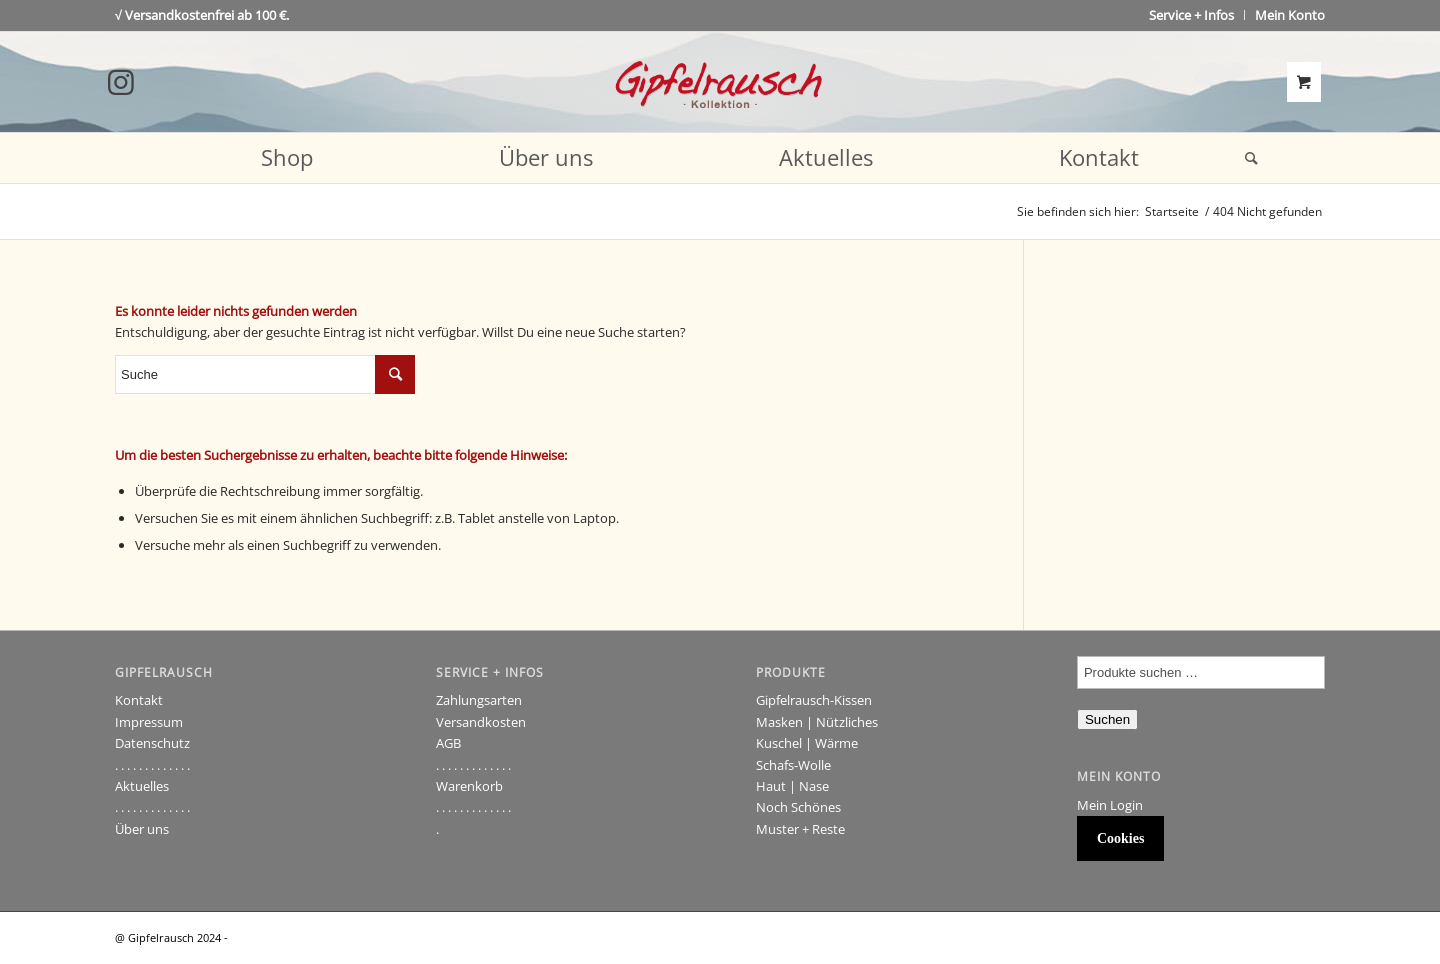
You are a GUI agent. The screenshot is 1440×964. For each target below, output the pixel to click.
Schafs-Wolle (793, 765)
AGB (448, 743)
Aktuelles (142, 786)
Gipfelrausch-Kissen (814, 700)
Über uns (142, 829)
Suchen (1107, 719)
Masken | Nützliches (817, 722)
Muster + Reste (800, 829)
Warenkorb (469, 786)
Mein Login (1110, 805)
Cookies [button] (1120, 838)
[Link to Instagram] (121, 82)
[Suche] (1245, 158)
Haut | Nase (792, 786)
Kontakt (139, 700)
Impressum (149, 722)
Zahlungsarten (479, 700)
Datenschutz (152, 743)
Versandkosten (481, 722)
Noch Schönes (798, 807)
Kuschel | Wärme (807, 743)
